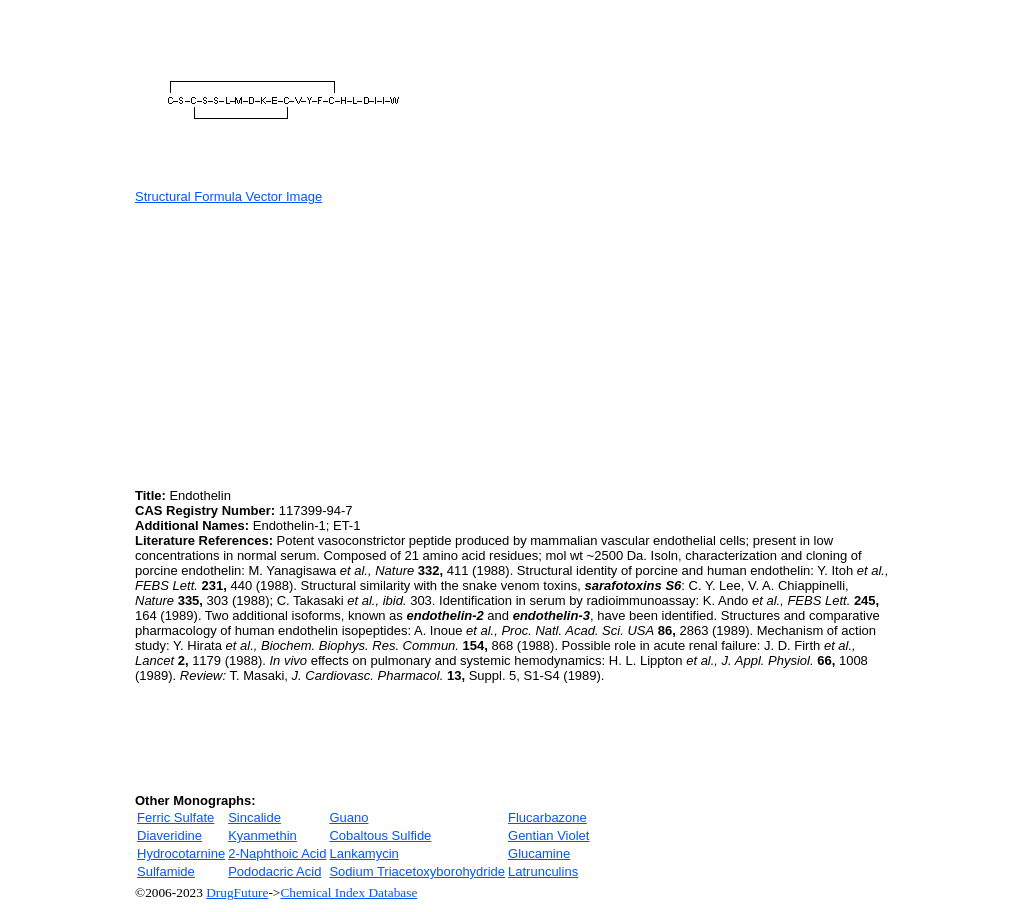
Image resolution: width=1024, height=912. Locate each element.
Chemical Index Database (348, 892)
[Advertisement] (303, 344)
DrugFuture (237, 892)
